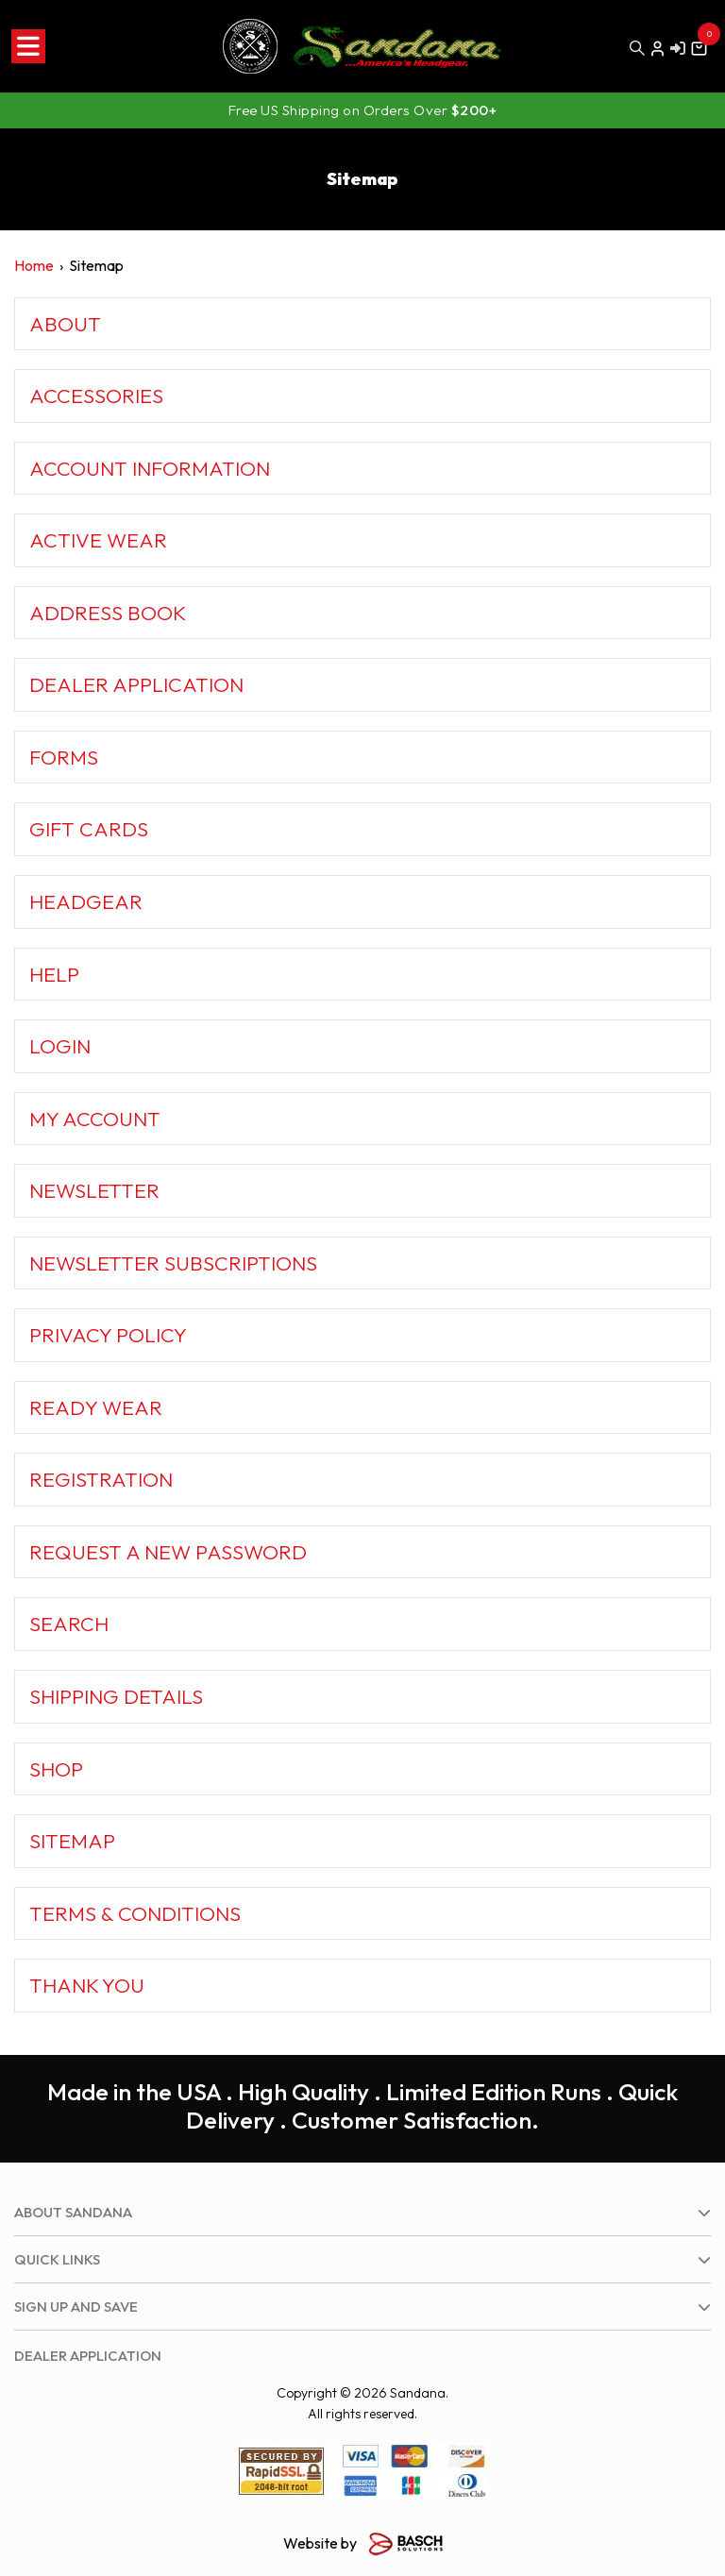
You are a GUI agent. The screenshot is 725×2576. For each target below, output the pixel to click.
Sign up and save (76, 2306)
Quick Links (57, 2259)
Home (34, 265)
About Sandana (73, 2212)
